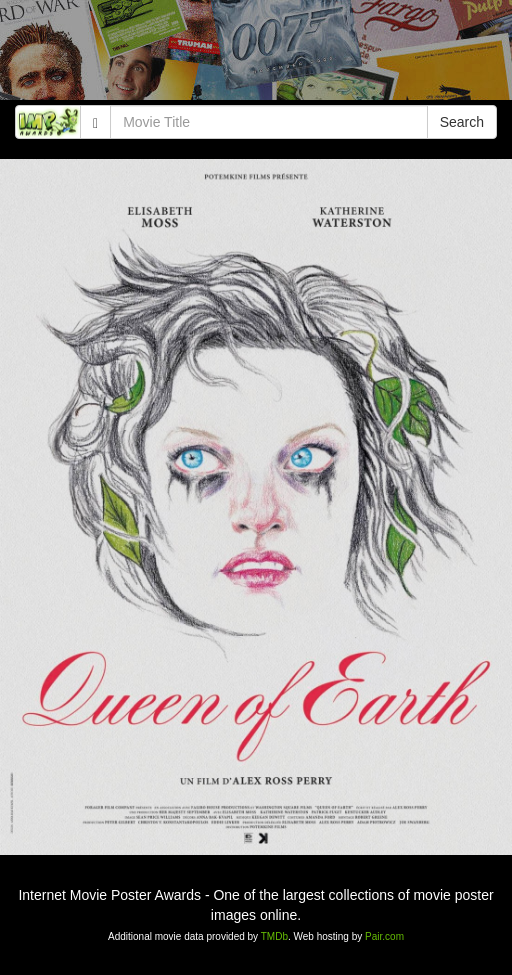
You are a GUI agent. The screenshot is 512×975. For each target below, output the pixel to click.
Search (462, 122)
